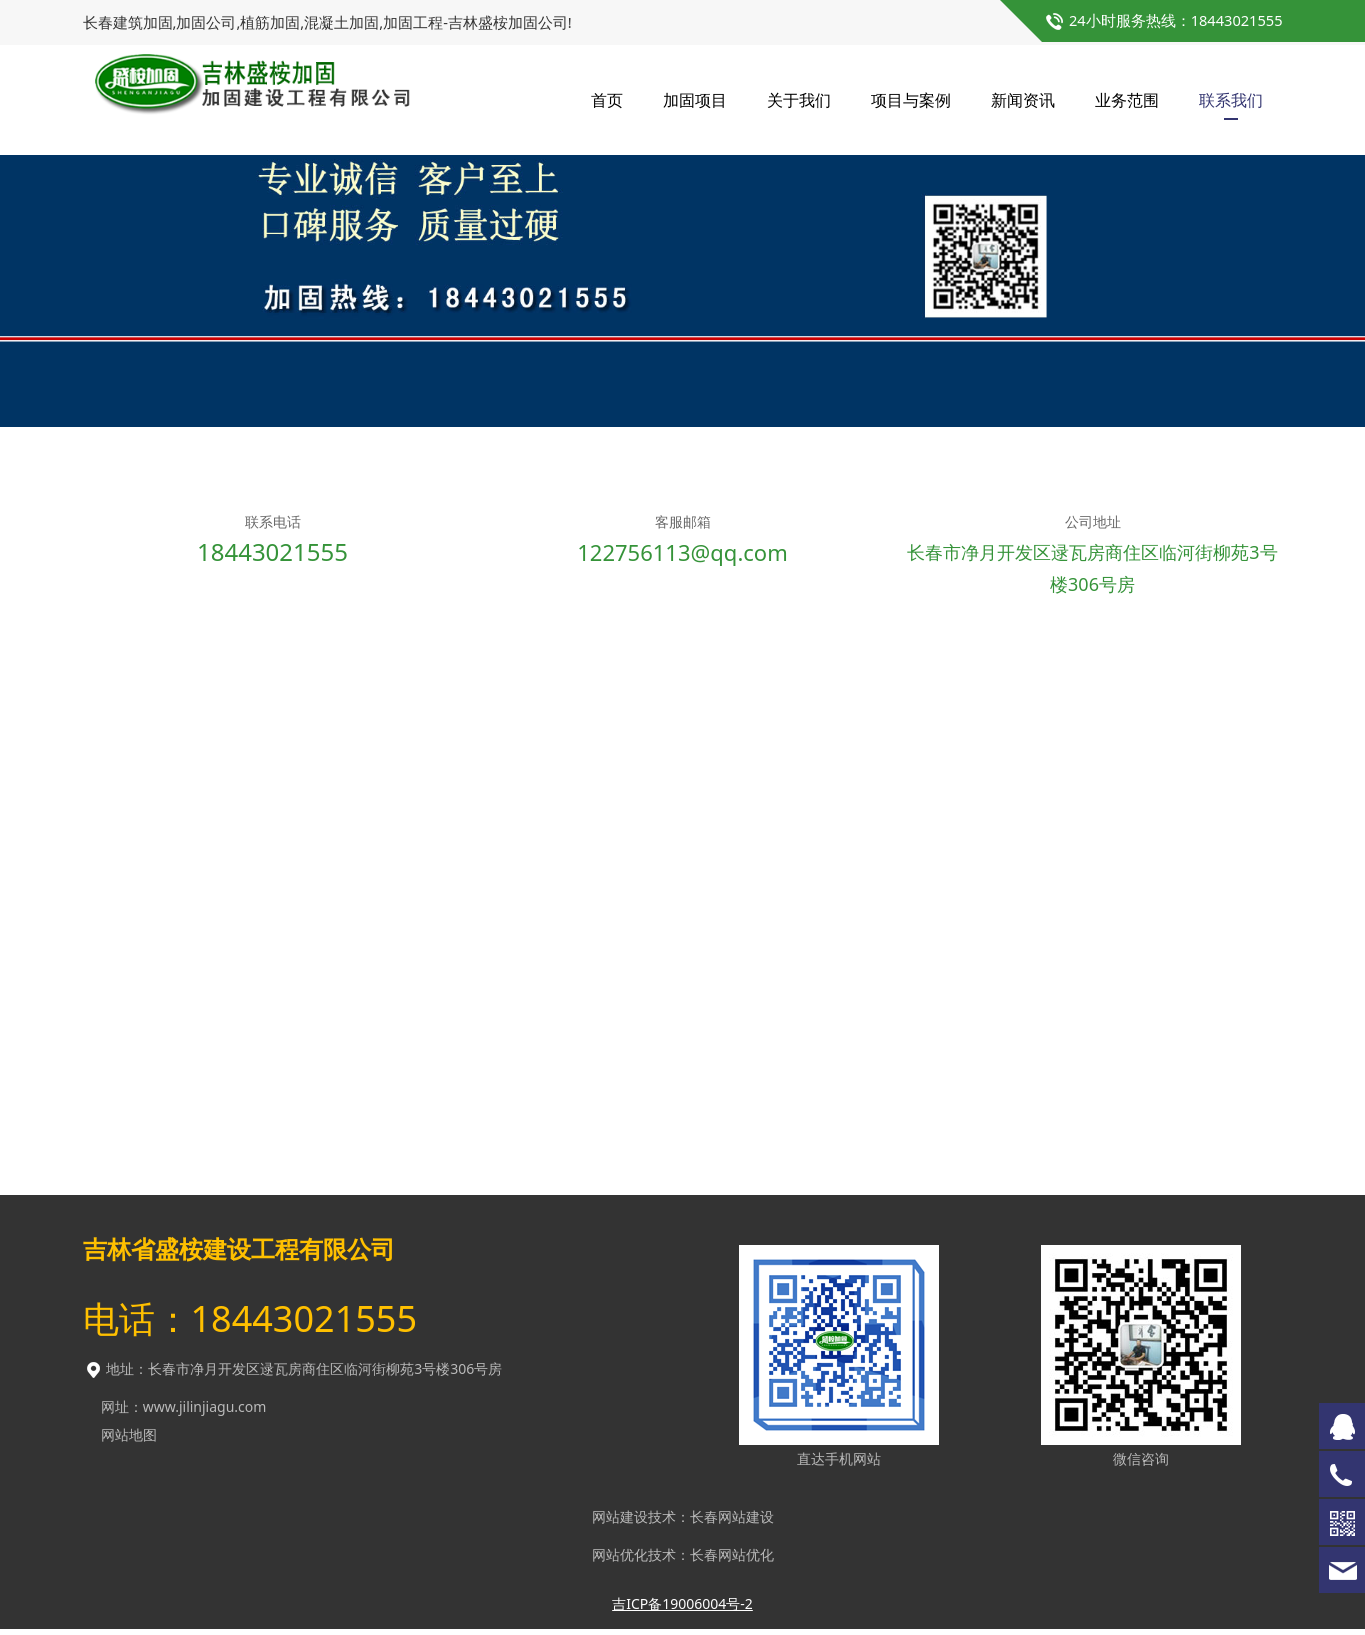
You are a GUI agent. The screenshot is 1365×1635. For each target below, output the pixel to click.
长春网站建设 (732, 1522)
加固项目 (695, 100)
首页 (607, 100)
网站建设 (620, 1522)
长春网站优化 (732, 1560)
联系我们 (1231, 100)
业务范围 (1127, 100)
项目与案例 (911, 100)
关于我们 (799, 100)
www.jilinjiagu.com (205, 1412)
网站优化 (620, 1560)
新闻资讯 (1023, 100)
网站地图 (129, 1440)
